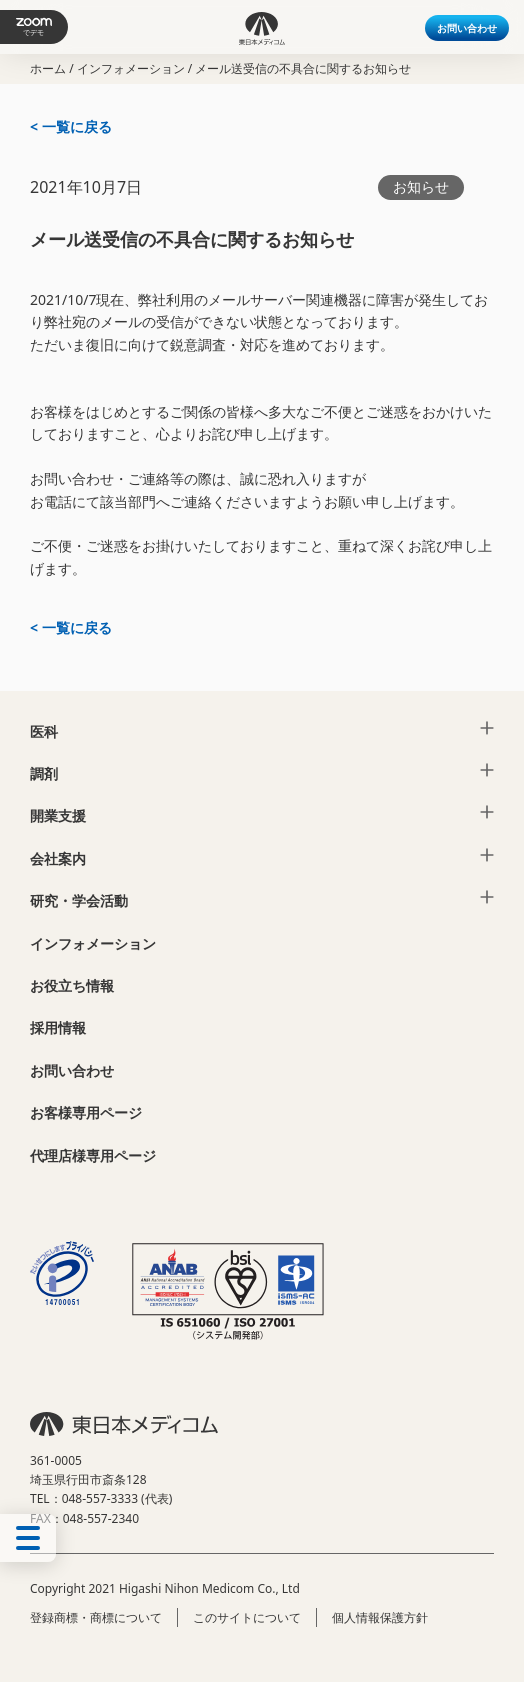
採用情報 (58, 1027)
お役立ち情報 (72, 985)
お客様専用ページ (86, 1112)
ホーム (48, 68)
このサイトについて (247, 1617)
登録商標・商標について (96, 1617)
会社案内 (58, 858)
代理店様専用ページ (93, 1155)
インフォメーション (131, 68)
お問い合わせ (467, 28)
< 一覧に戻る (71, 126)
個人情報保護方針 (380, 1617)
